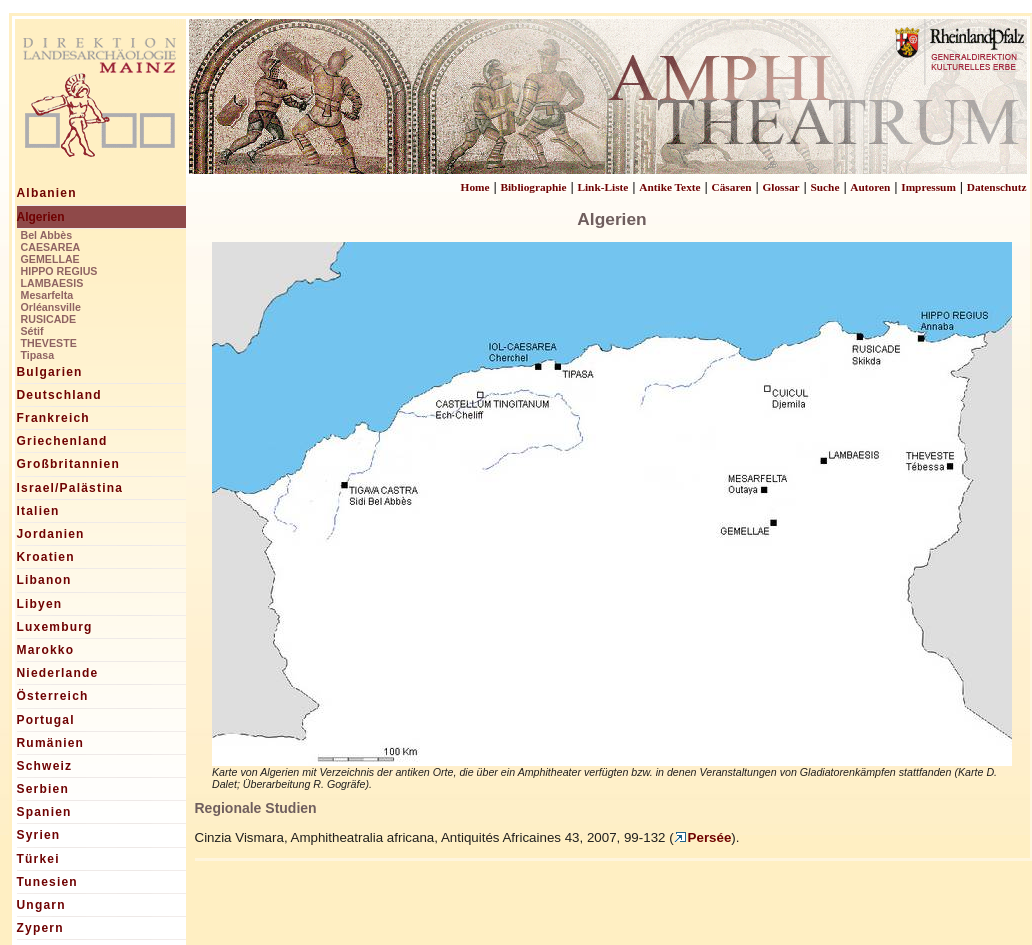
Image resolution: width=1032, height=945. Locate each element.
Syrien (39, 835)
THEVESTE (49, 343)
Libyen (40, 604)
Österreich (53, 696)
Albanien (47, 193)
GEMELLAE (50, 259)
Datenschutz (997, 187)
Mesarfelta (47, 295)
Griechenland (62, 441)
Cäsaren (732, 187)
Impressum (928, 187)
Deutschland (59, 395)
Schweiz (45, 766)
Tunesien (47, 882)
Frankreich (53, 418)
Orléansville (51, 307)
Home (475, 187)
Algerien (41, 217)
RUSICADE (49, 319)
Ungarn (41, 905)
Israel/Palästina (70, 488)
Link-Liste (602, 187)
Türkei (38, 859)
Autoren (870, 187)
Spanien (44, 812)
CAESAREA (51, 247)
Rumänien (51, 743)
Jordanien (51, 534)
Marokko (46, 650)
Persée (703, 837)
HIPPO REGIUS (59, 271)
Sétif (32, 331)
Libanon (44, 580)
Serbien (43, 789)
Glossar (780, 187)
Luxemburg (55, 627)
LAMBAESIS (52, 283)
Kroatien (46, 557)
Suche (824, 187)
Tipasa (38, 355)
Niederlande (58, 673)
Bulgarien (50, 372)
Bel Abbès (47, 235)
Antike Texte (669, 187)
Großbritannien (68, 464)
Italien (38, 511)
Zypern (40, 928)
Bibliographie (533, 187)
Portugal (46, 720)
